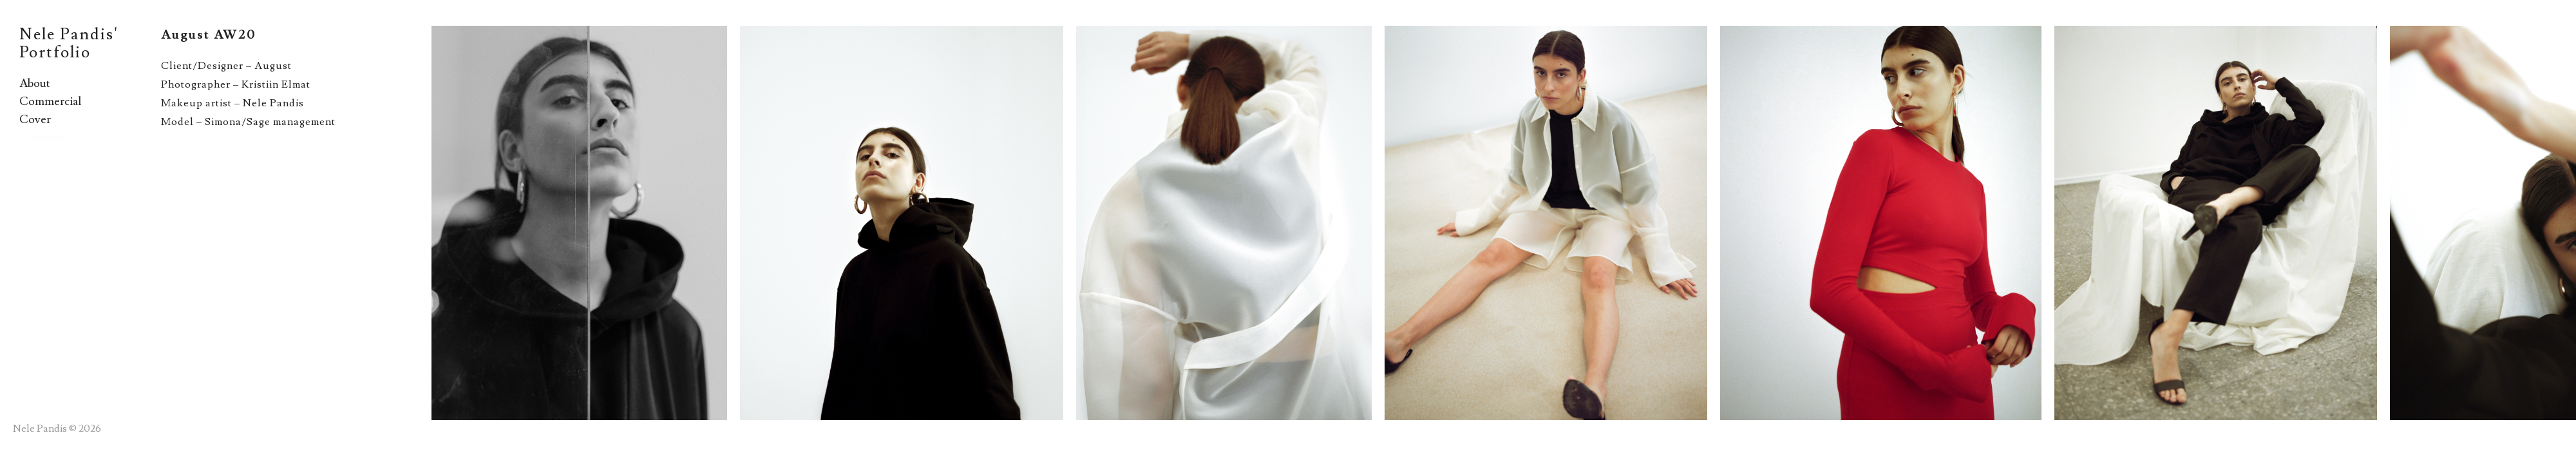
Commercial (50, 101)
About (34, 83)
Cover (35, 119)
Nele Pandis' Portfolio (68, 43)
